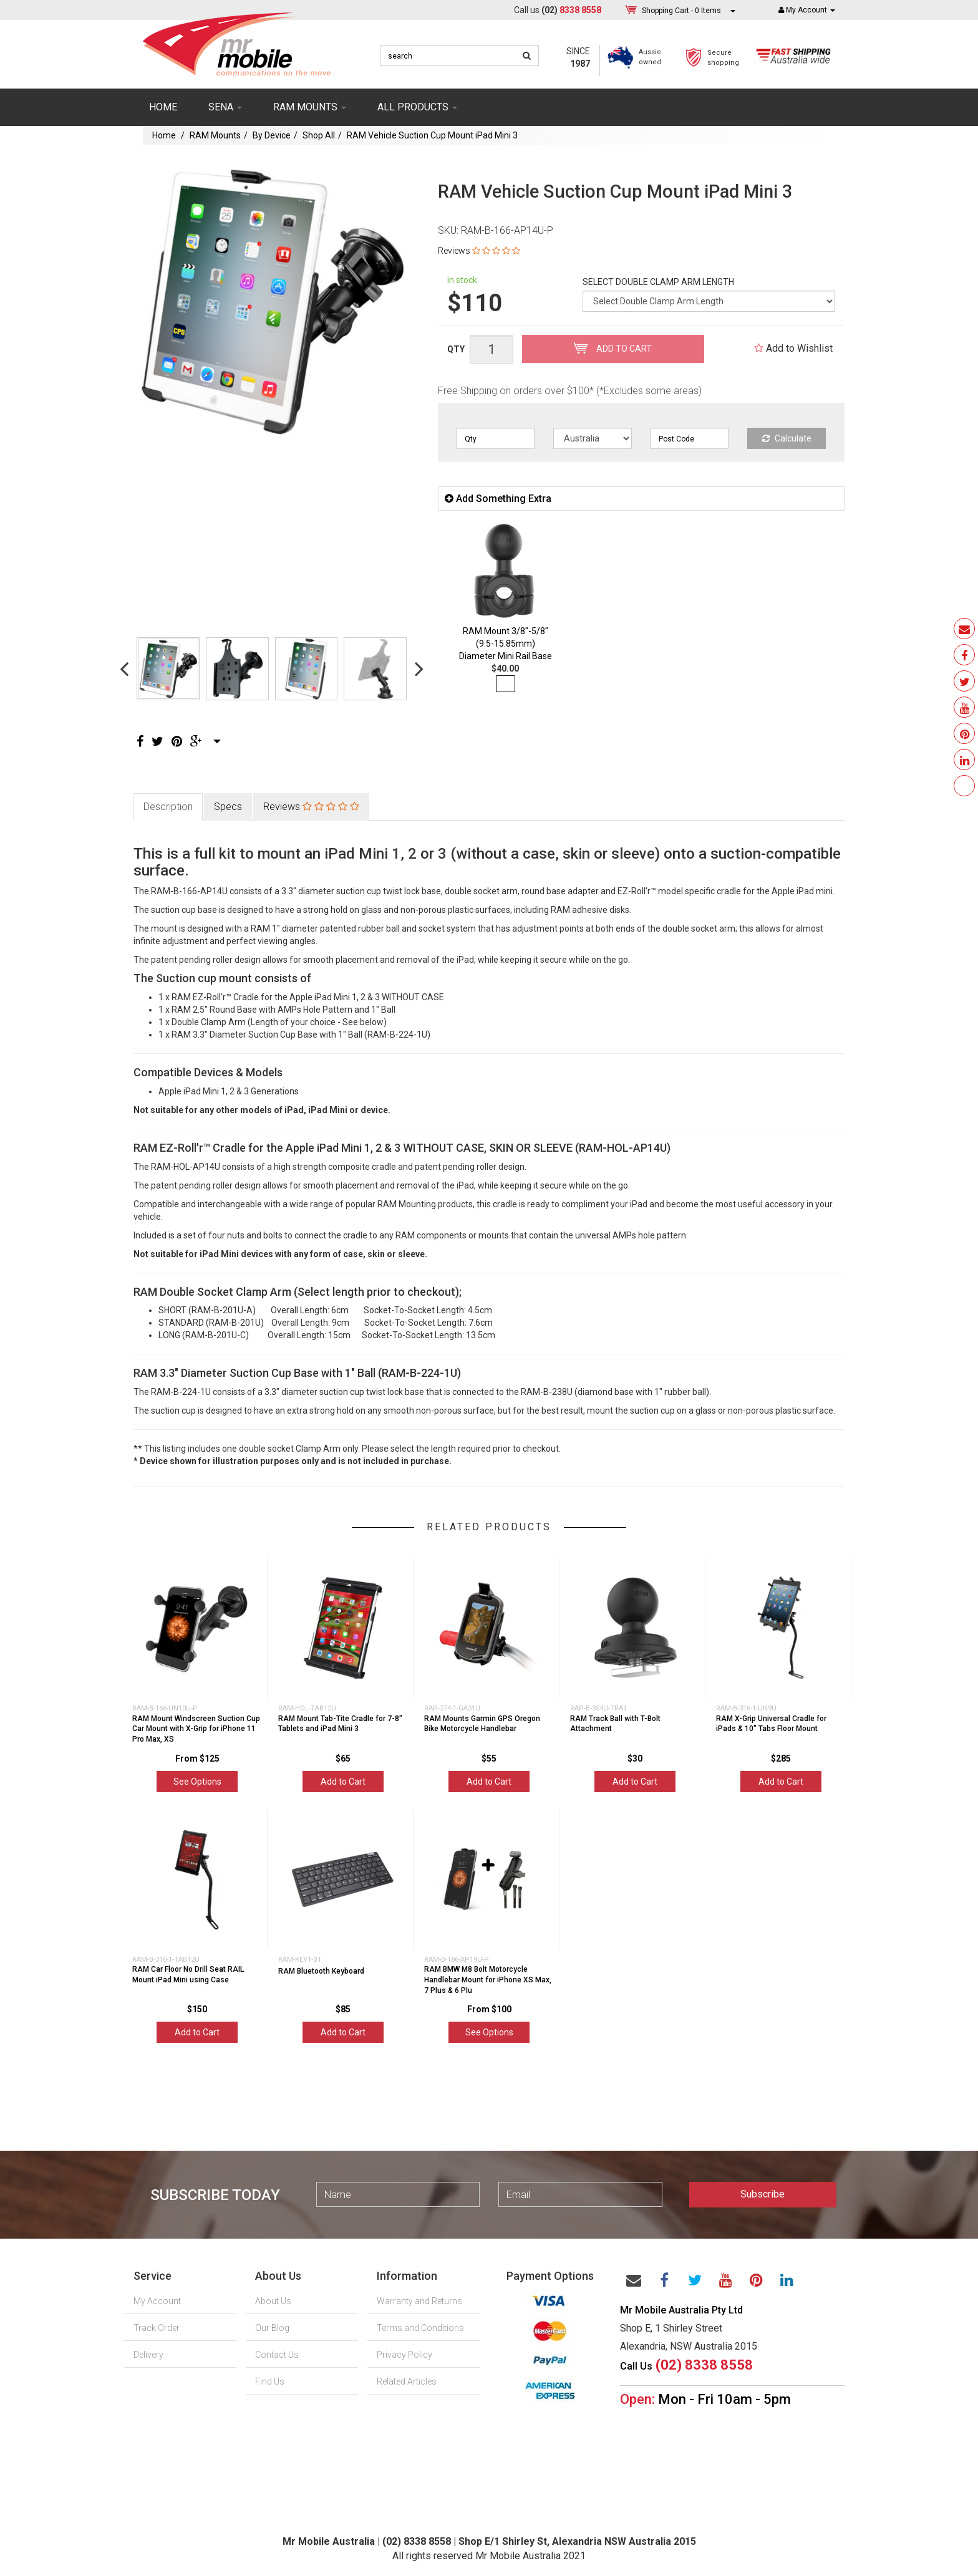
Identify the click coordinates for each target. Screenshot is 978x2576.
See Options (197, 1782)
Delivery (148, 2355)
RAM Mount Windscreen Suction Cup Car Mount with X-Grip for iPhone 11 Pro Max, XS (196, 1729)
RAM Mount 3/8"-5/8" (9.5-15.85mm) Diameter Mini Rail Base (505, 643)
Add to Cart (613, 348)
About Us (273, 2301)
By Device (272, 135)
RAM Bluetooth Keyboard (321, 1971)
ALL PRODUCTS (417, 107)
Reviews (479, 251)
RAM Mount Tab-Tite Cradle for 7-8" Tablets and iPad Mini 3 (340, 1724)
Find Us (269, 2381)
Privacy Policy (404, 2355)
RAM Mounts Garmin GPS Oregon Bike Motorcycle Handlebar (482, 1724)
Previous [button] (124, 668)
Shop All (319, 135)
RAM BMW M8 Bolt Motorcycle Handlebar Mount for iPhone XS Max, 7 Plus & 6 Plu (487, 1980)
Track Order (156, 2328)
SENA (225, 107)
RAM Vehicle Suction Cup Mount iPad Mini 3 (432, 135)
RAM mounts (309, 107)
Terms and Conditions (420, 2328)
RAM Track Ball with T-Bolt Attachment (615, 1724)
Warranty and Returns (419, 2301)
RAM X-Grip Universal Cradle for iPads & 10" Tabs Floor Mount (771, 1724)
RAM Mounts (215, 135)
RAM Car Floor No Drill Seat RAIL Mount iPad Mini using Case (188, 1974)
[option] (271, 301)
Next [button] (419, 668)
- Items (681, 10)
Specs (228, 807)
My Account (157, 2301)
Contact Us (277, 2355)
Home (163, 107)
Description (168, 807)
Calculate (786, 438)
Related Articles (407, 2381)
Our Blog (272, 2328)
